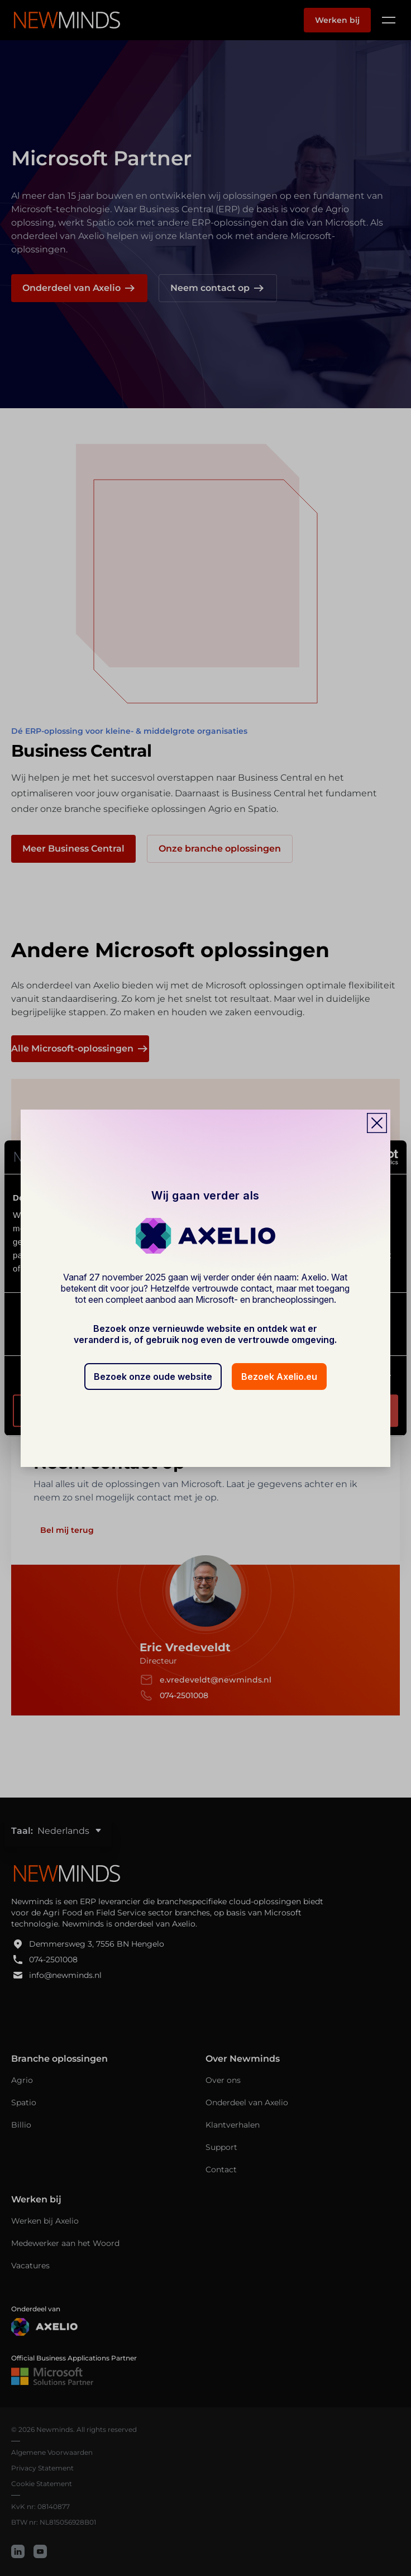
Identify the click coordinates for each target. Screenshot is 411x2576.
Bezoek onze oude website (153, 1376)
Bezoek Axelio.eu (279, 1376)
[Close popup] (377, 1123)
